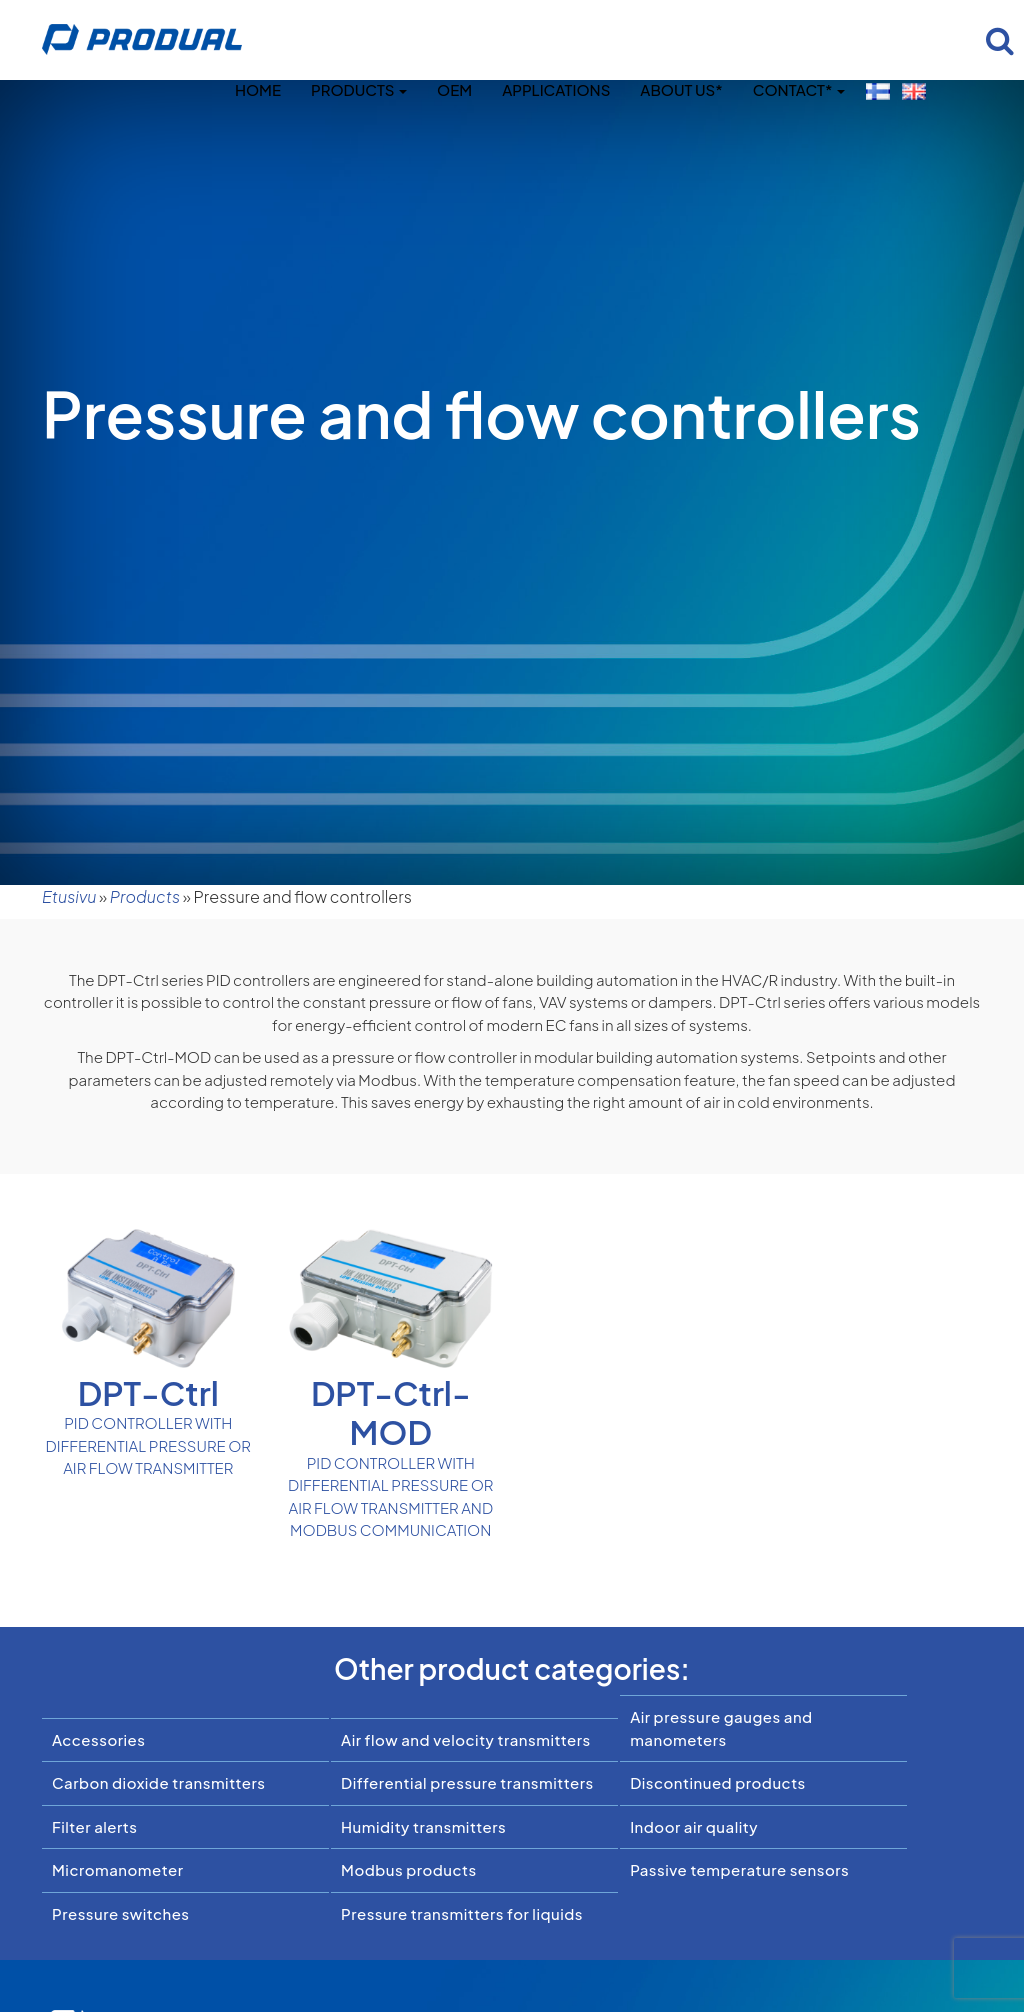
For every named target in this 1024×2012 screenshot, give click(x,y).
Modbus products (409, 1869)
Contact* (799, 89)
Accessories (98, 1739)
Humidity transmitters (423, 1826)
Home (258, 89)
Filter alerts (94, 1826)
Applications (556, 89)
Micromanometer (117, 1869)
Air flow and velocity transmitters (466, 1739)
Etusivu (69, 896)
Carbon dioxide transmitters (158, 1782)
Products (359, 89)
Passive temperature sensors (739, 1869)
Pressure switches (121, 1913)
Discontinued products (718, 1782)
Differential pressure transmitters (467, 1782)
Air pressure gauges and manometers (721, 1728)
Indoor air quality (694, 1826)
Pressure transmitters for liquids (462, 1913)
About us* (681, 89)
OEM (454, 89)
